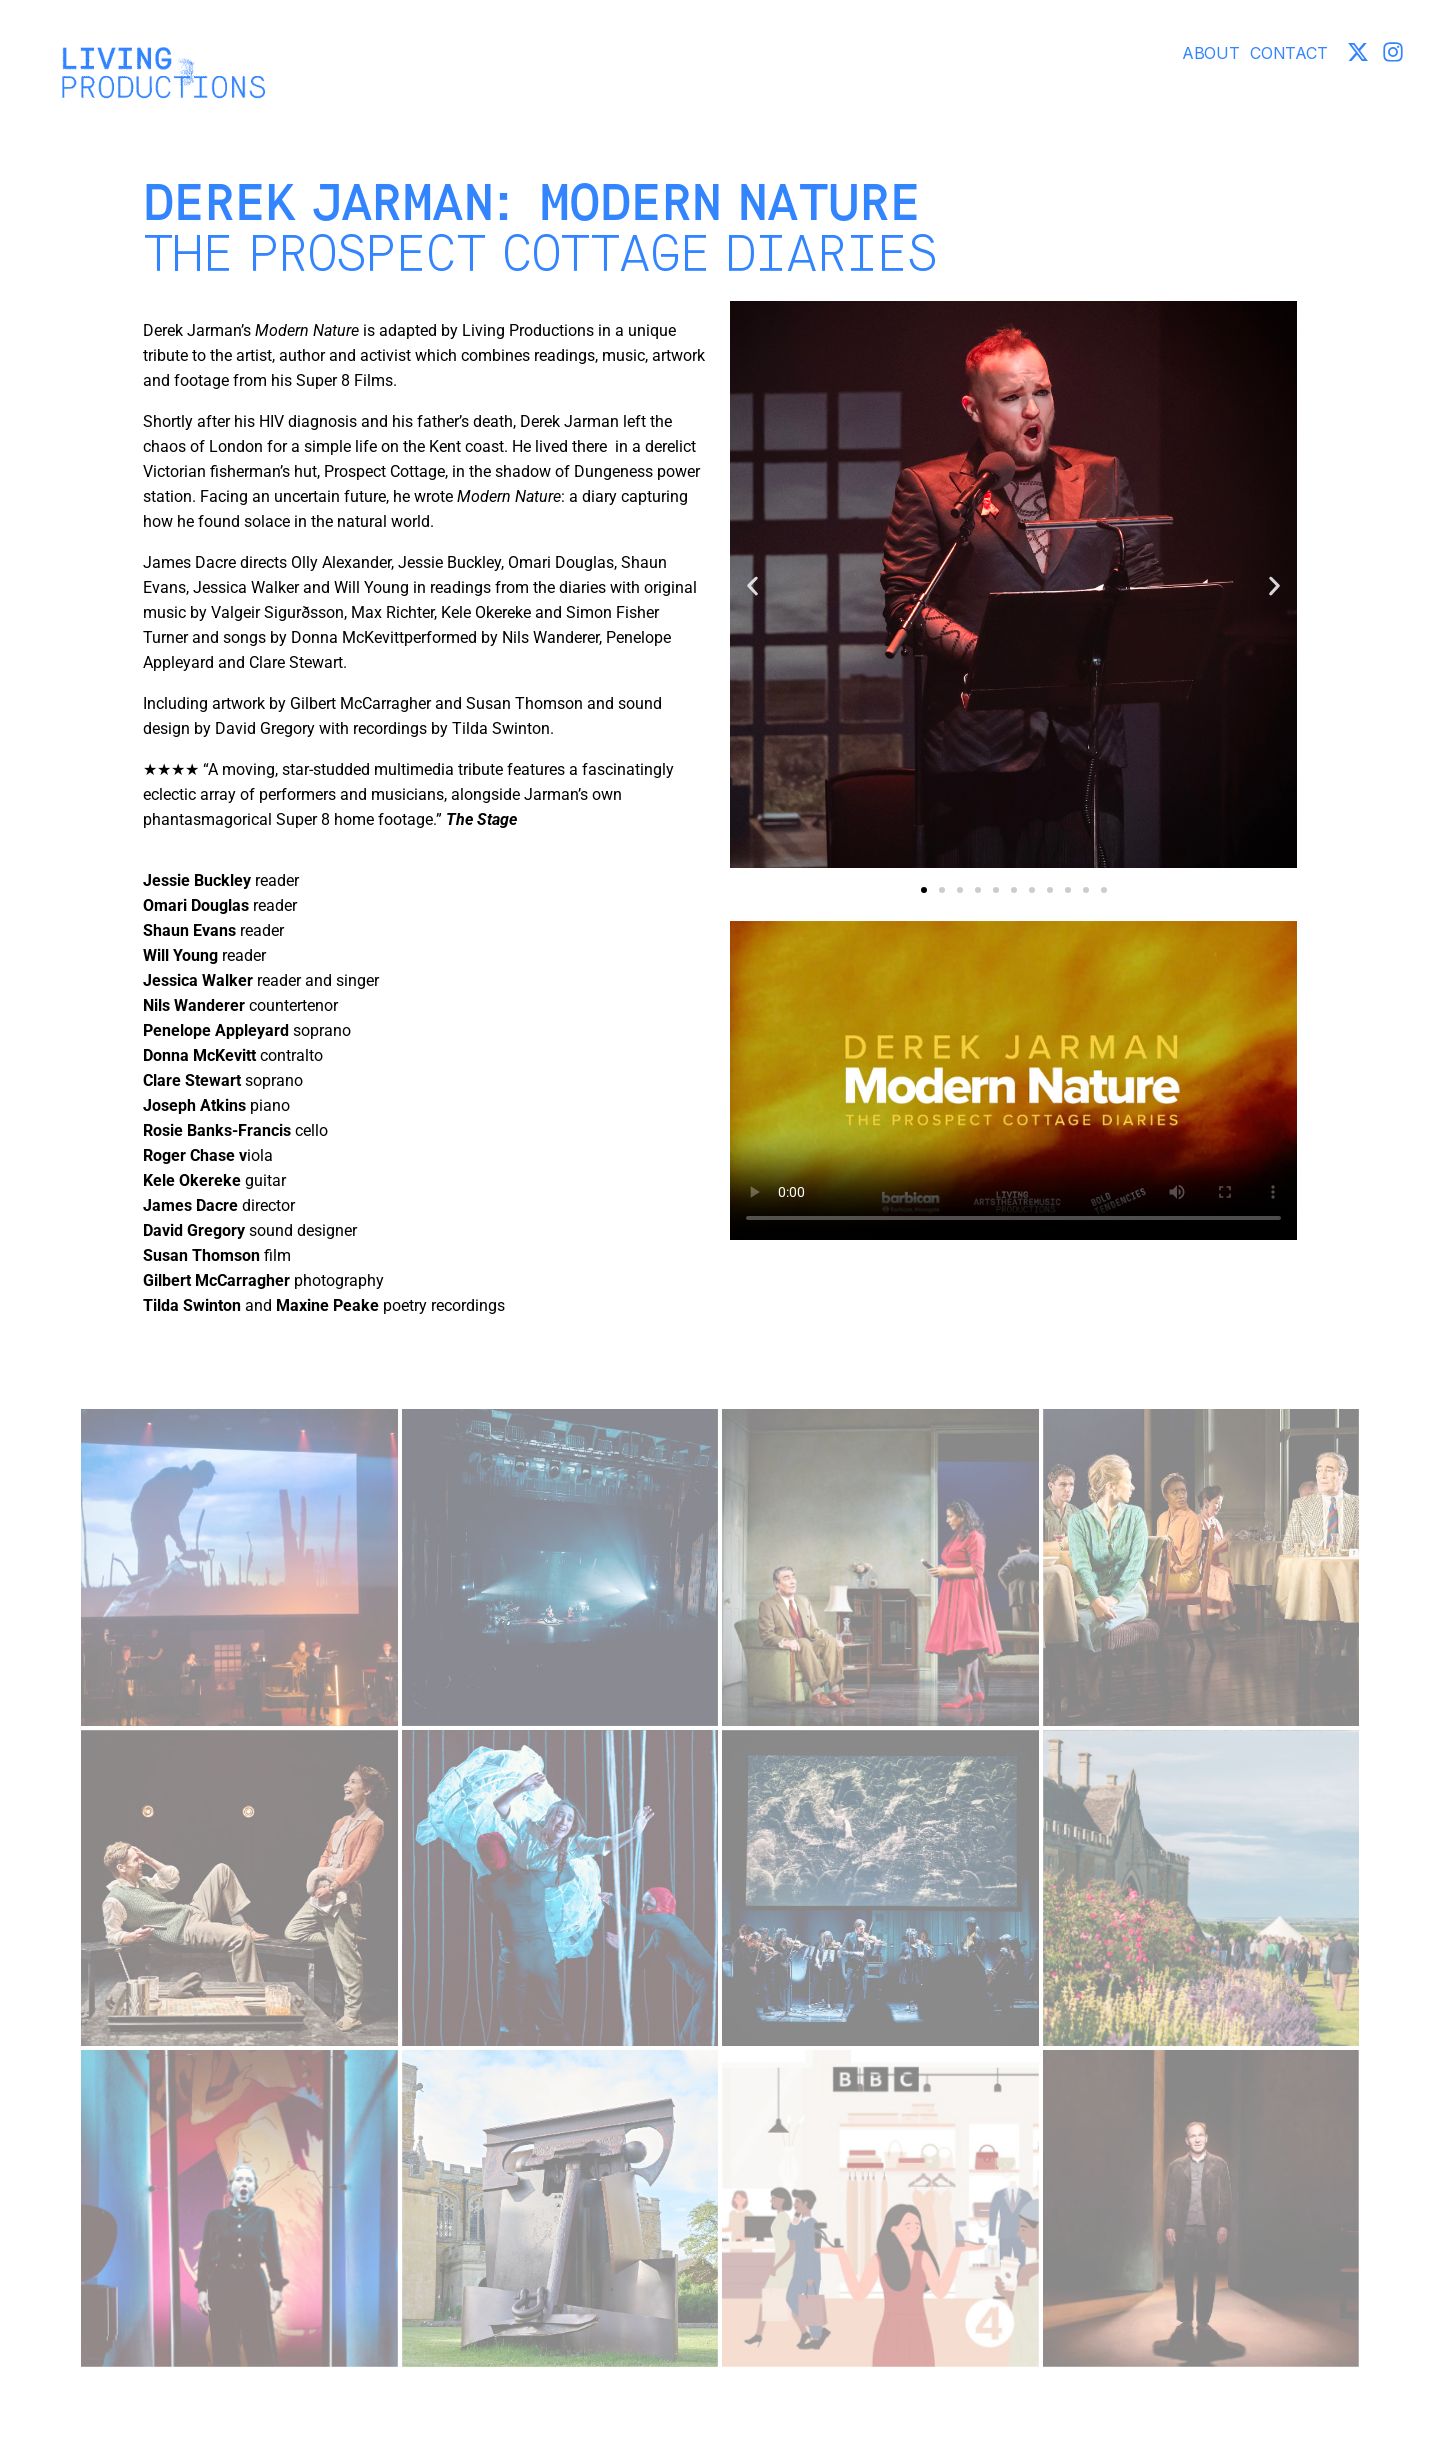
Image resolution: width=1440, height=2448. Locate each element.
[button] (752, 586)
